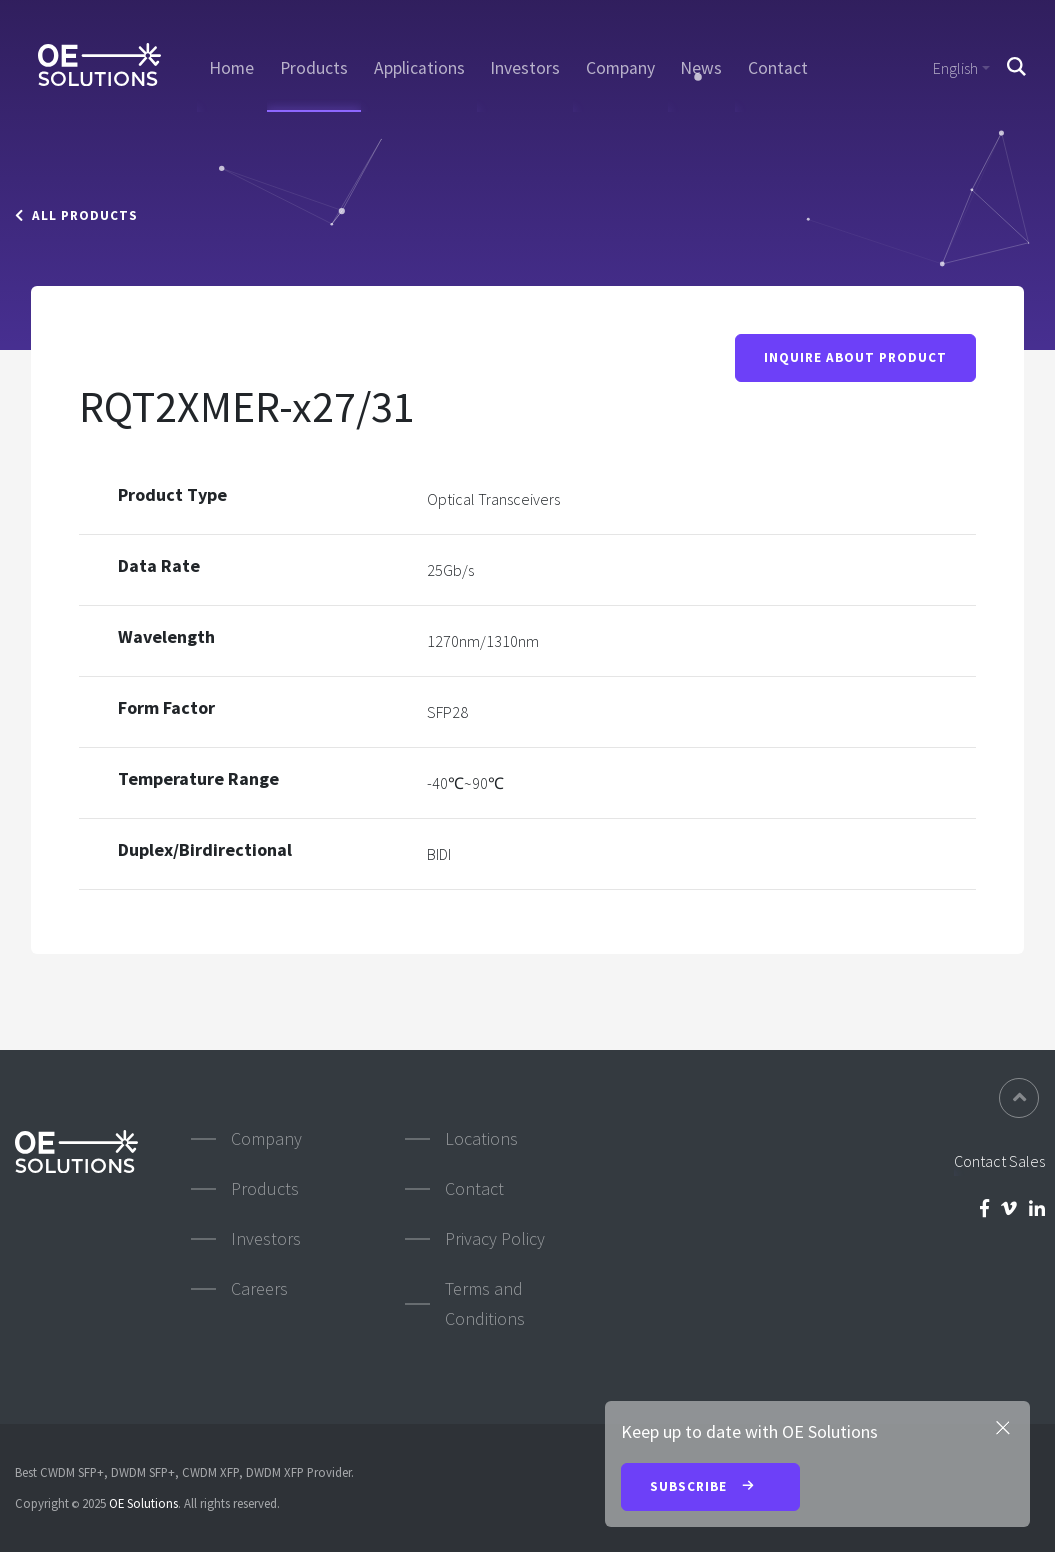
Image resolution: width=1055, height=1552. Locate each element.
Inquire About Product (855, 358)
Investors (525, 68)
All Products (76, 215)
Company (620, 68)
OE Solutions (143, 1503)
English (955, 68)
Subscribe (710, 1488)
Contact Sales (999, 1161)
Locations (481, 1138)
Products (314, 68)
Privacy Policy (495, 1238)
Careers (259, 1288)
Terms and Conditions (485, 1303)
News (701, 68)
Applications (419, 68)
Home (231, 68)
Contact (778, 68)
